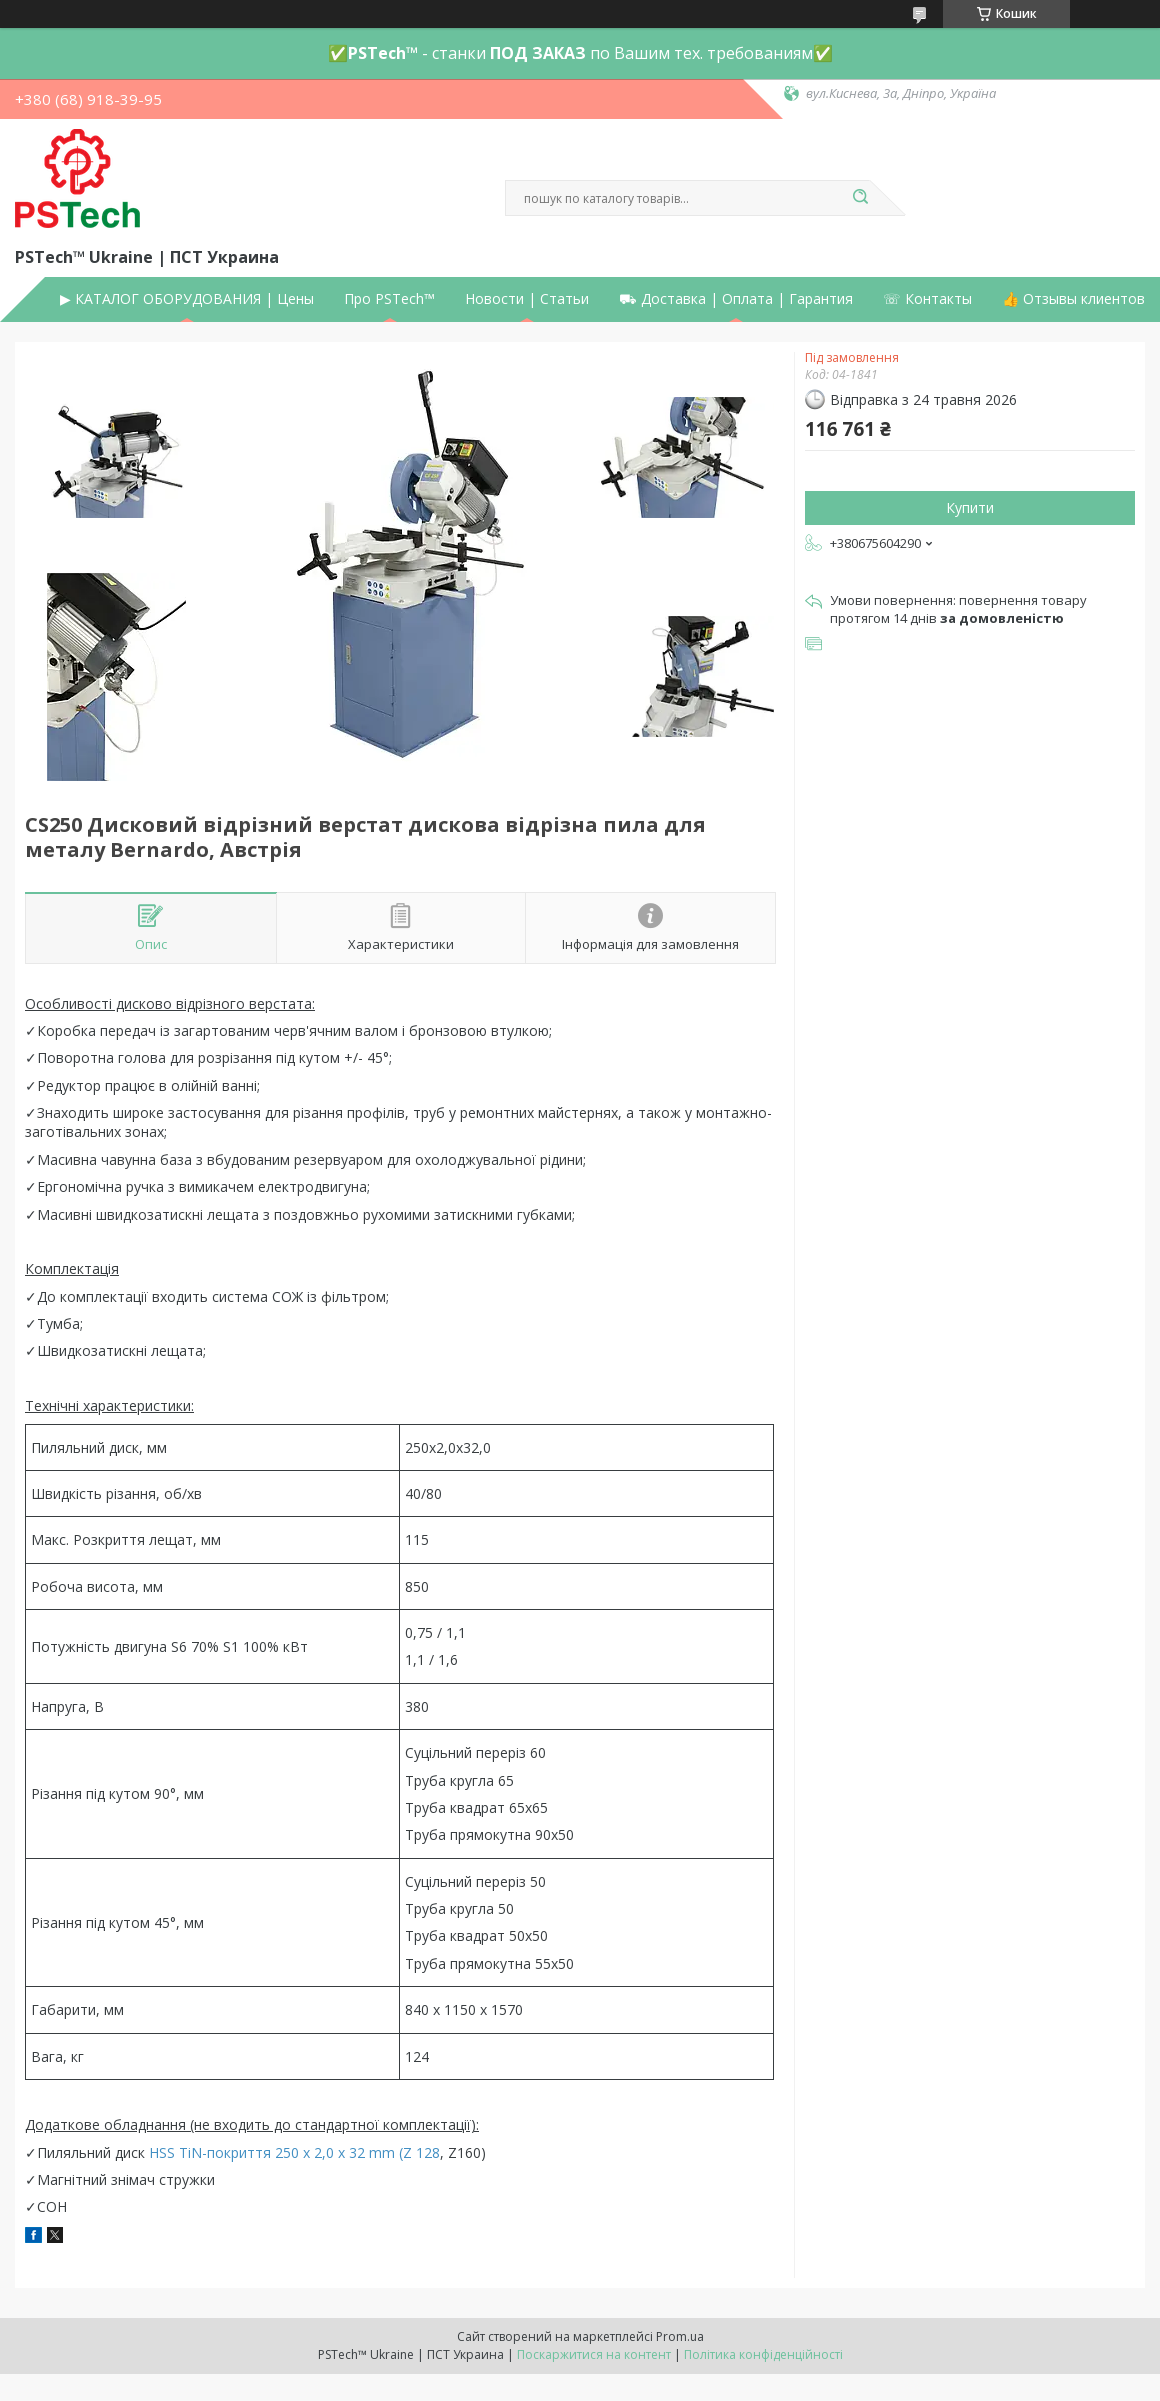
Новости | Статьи (527, 299)
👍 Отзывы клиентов (1073, 299)
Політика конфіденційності (763, 2354)
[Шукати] (860, 198)
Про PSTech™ (389, 299)
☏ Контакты (927, 299)
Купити (970, 507)
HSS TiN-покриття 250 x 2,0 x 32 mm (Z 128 (294, 2152)
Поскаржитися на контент (594, 2354)
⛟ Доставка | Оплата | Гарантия (736, 299)
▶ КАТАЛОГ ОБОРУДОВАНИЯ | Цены (187, 299)
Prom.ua (680, 2336)
